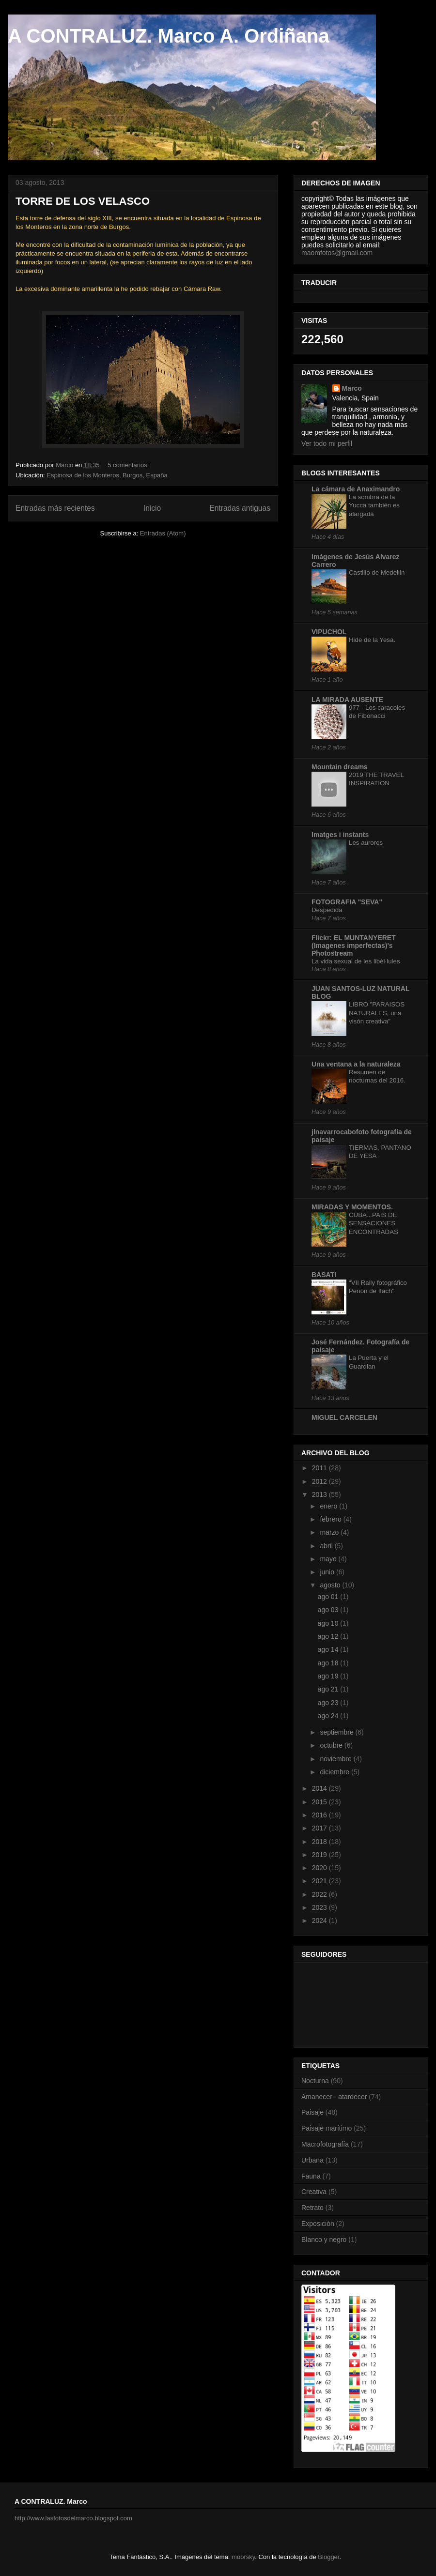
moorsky (243, 2557)
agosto (331, 1585)
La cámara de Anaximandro (355, 489)
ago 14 (329, 1649)
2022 (320, 1894)
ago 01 (329, 1596)
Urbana (312, 2160)
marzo (330, 1532)
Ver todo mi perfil (326, 443)
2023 (320, 1907)
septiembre (337, 1732)
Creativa (314, 2191)
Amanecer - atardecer (334, 2097)
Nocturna (315, 2081)
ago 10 (329, 1623)
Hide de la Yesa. (372, 639)
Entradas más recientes (55, 508)
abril (327, 1546)
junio (328, 1572)
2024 (320, 1920)
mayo (329, 1559)
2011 (320, 1468)
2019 (320, 1855)
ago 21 (329, 1689)
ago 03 (329, 1610)
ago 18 (329, 1663)
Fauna (311, 2176)
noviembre (336, 1759)
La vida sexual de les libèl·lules (355, 961)
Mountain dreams (339, 767)
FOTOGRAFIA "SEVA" (346, 902)
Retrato (312, 2207)
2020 (320, 1868)
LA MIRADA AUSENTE (347, 699)
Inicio (152, 508)
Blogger (328, 2557)
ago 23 (329, 1703)
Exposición (317, 2223)
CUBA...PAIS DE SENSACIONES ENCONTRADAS (373, 1223)
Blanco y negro (323, 2239)
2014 (320, 1788)
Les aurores (366, 842)
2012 (320, 1481)
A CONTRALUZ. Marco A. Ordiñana (168, 35)
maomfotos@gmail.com (337, 253)
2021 (320, 1881)
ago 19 (329, 1676)
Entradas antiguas (239, 508)
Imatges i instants (340, 834)
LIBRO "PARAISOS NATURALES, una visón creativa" (377, 1013)
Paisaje (312, 2112)
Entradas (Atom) (163, 533)
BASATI (323, 1275)
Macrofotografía (325, 2144)
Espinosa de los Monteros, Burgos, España (107, 475)
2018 (320, 1841)
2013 (320, 1494)
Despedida (327, 910)
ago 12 (329, 1636)
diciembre (335, 1772)
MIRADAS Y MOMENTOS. (352, 1207)
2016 (320, 1815)
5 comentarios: (129, 465)
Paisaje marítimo (326, 2128)
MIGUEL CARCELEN (344, 1417)
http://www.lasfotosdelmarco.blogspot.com (73, 2518)
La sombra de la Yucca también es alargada (374, 505)
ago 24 (329, 1716)
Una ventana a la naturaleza (356, 1064)
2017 (320, 1828)
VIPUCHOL (328, 632)
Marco (352, 388)
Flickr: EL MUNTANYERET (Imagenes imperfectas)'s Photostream (353, 945)
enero (329, 1506)
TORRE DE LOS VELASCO (83, 201)
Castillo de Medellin (377, 572)
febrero (331, 1519)
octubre (332, 1745)
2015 (320, 1802)
